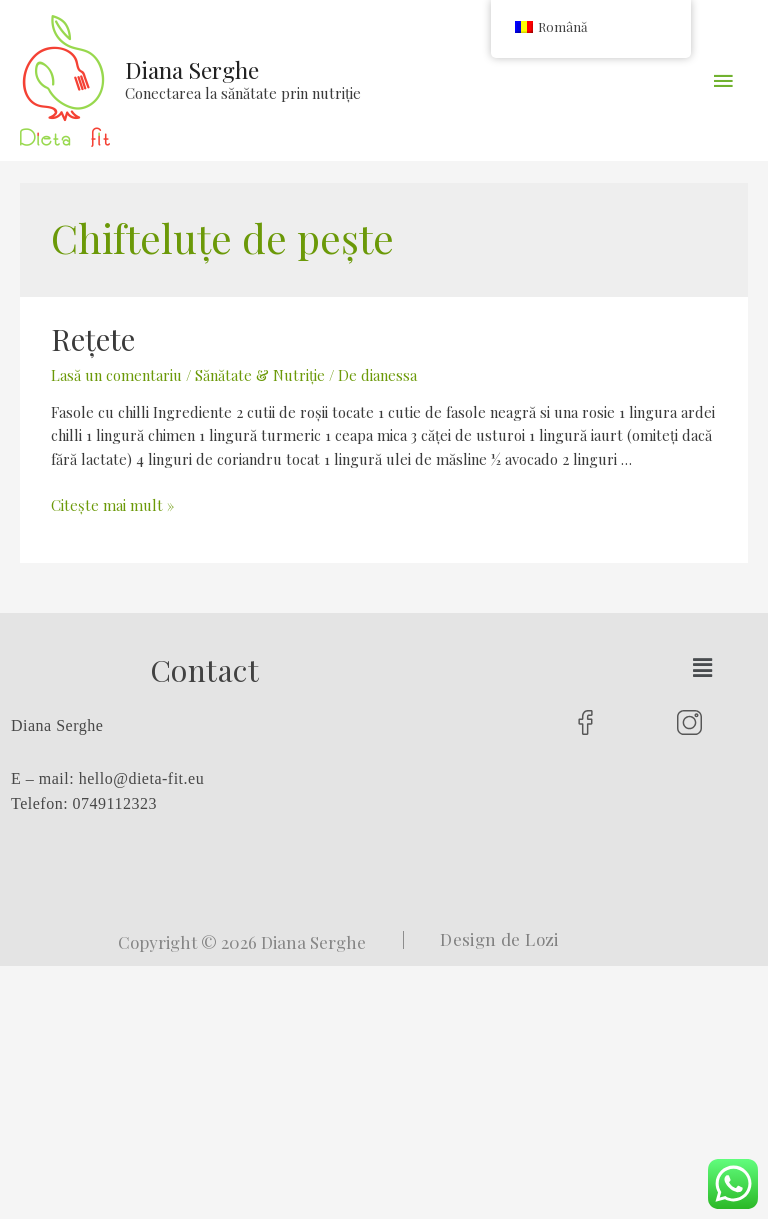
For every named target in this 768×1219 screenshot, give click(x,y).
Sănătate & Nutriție (260, 375)
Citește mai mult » (112, 505)
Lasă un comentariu (116, 375)
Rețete (93, 339)
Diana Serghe (192, 69)
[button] (702, 667)
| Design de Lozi (480, 939)
